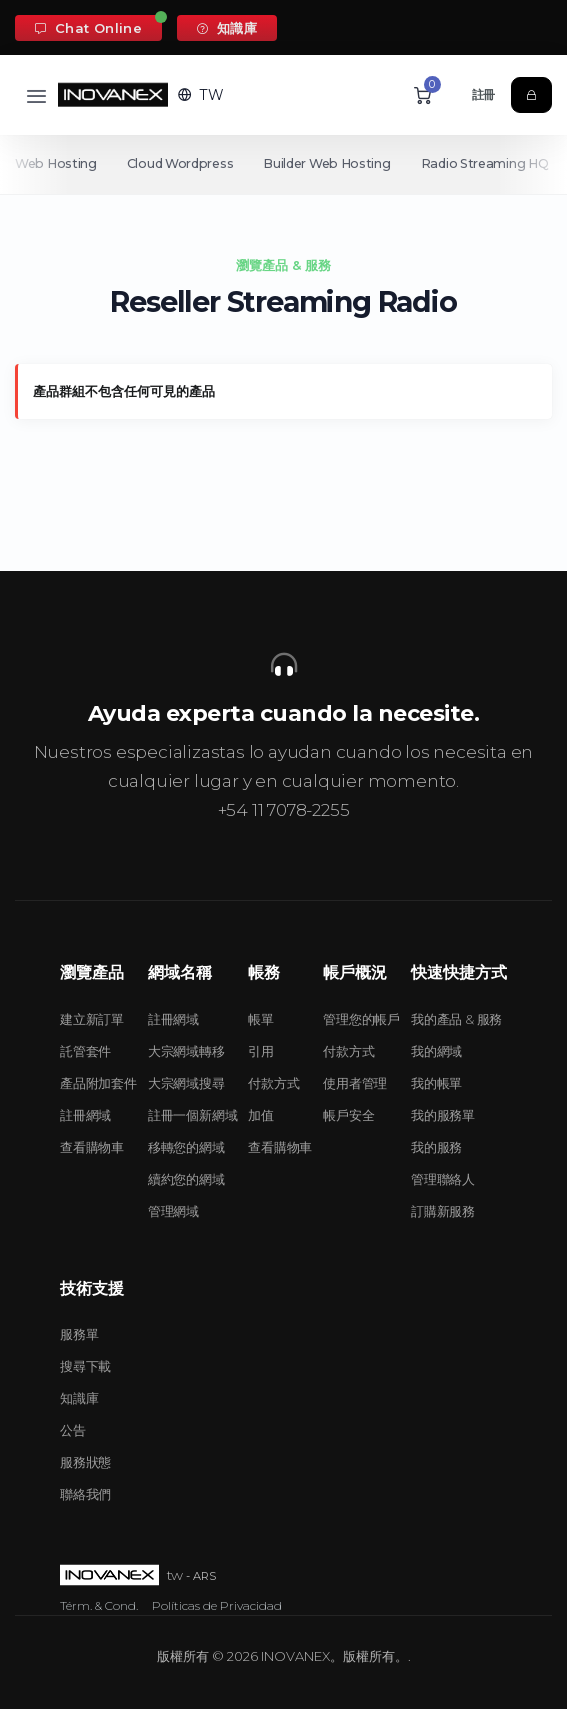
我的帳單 (436, 1083)
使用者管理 (355, 1083)
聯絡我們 (85, 1494)
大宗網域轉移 (186, 1051)
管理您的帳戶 (361, 1019)
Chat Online (88, 28)
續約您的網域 (186, 1179)
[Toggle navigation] (36, 95)
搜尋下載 (85, 1366)
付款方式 (273, 1083)
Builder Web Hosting (330, 163)
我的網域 (436, 1051)
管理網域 (173, 1211)
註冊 (484, 94)
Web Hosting (56, 163)
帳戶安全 (348, 1115)
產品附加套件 (98, 1083)
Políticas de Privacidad (217, 1605)
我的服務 (436, 1147)
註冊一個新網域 (193, 1115)
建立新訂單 (92, 1019)
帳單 (261, 1019)
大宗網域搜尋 (186, 1083)
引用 (261, 1051)
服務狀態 (85, 1462)
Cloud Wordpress (182, 163)
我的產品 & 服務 (456, 1019)
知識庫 (227, 28)
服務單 (79, 1334)
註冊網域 (85, 1115)
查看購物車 (92, 1147)
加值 (261, 1115)
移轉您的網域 (186, 1147)
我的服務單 (443, 1115)
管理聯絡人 (443, 1179)
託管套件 (85, 1051)
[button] (201, 95)
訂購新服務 (443, 1211)
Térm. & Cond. (99, 1605)
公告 (73, 1430)
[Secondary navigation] (283, 164)
